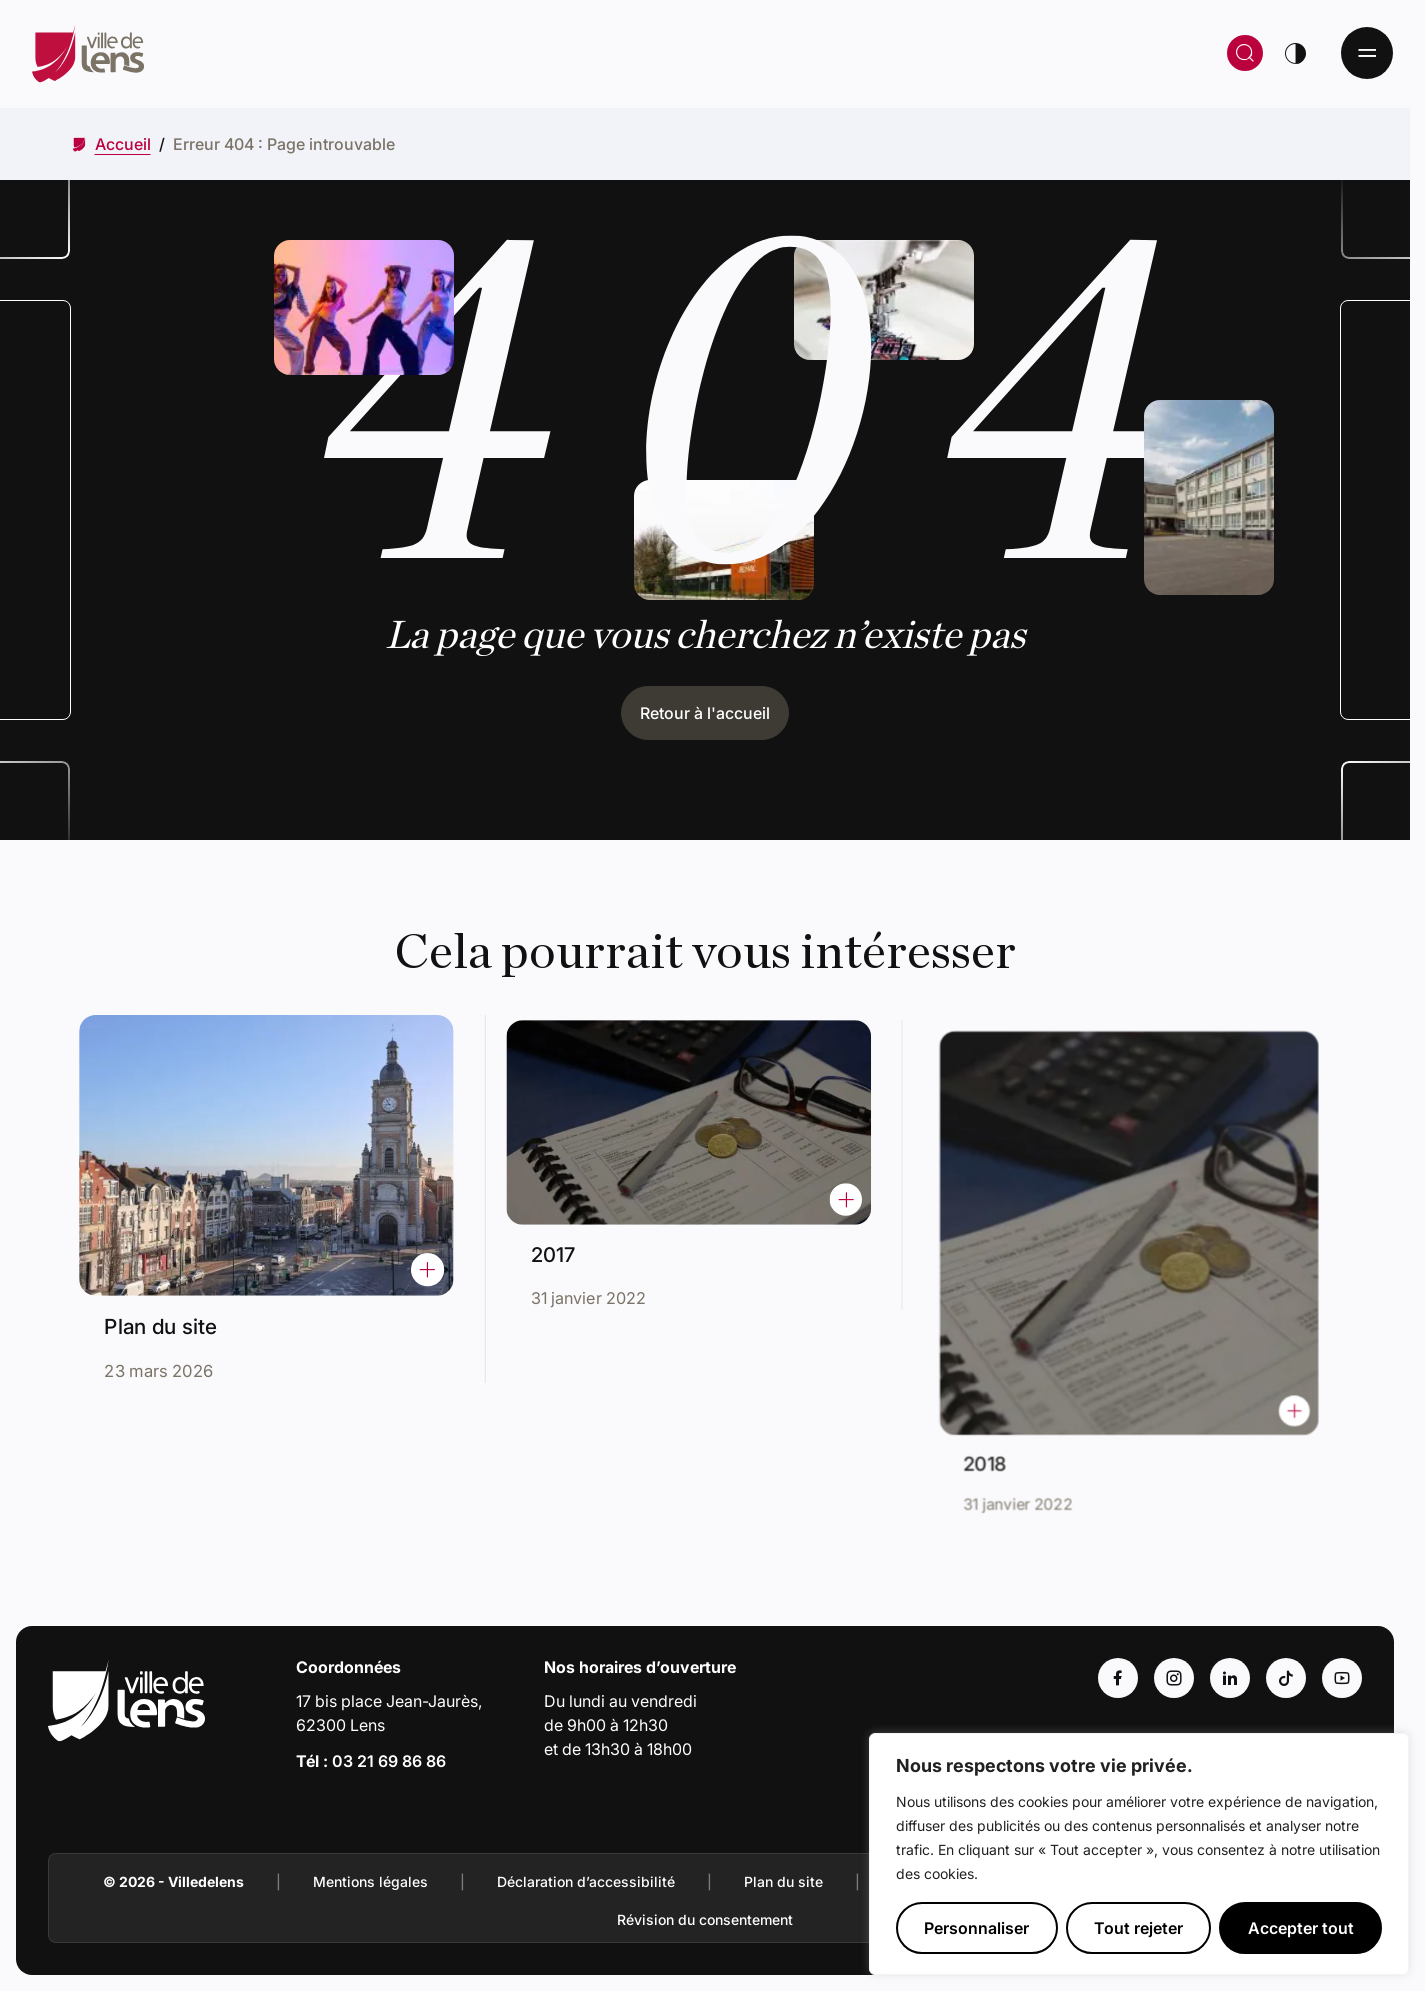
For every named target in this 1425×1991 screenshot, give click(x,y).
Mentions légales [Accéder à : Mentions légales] (370, 1881)
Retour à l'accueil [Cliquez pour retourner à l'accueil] (705, 713)
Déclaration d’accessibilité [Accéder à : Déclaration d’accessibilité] (586, 1881)
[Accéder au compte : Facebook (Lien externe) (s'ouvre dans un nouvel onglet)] (1118, 1678)
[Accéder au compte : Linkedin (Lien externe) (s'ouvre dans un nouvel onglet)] (1230, 1678)
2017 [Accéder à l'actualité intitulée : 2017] (573, 1243)
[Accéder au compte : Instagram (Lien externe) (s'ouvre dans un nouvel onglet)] (1174, 1678)
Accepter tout (1301, 1928)
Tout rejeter (1138, 1928)
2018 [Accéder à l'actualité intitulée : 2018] (1017, 1425)
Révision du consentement (705, 1919)
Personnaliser (976, 1928)
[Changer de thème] (1295, 53)
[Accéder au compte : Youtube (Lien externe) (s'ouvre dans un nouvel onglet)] (1342, 1678)
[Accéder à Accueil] (123, 144)
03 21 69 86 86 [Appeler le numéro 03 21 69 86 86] (389, 1761)
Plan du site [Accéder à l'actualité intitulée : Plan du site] (169, 1316)
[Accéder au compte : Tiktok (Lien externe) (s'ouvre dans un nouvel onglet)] (1286, 1678)
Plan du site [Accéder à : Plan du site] (783, 1881)
